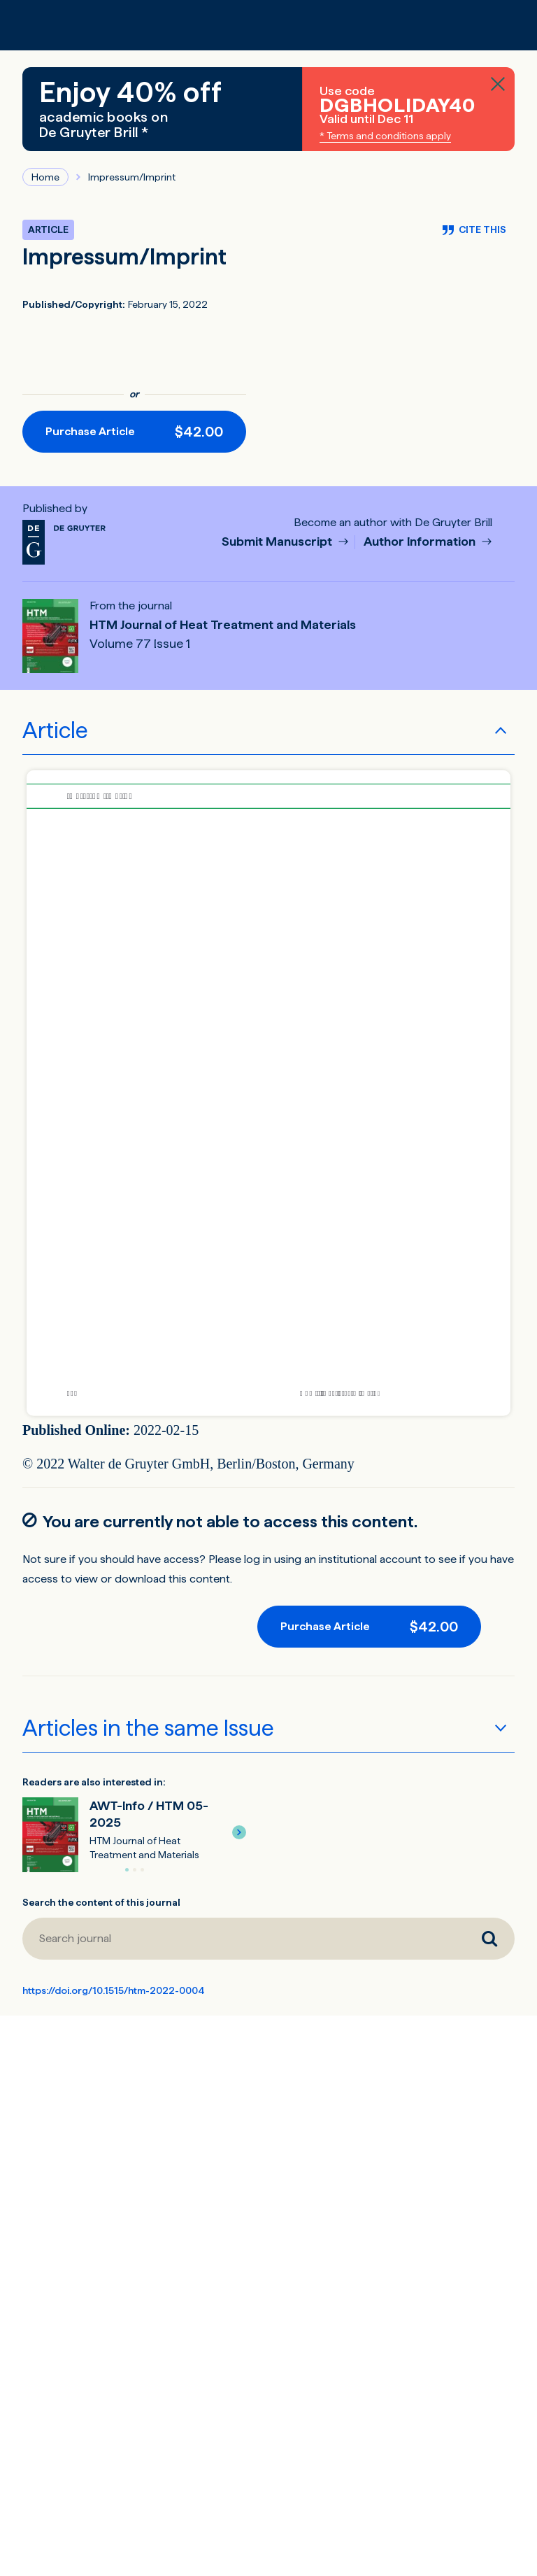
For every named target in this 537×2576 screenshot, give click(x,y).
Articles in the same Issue (148, 1728)
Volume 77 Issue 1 (140, 644)
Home (45, 177)
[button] (239, 1832)
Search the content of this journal (101, 1902)
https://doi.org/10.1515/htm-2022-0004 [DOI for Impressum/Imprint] (113, 1990)
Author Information (421, 542)
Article (55, 730)
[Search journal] (243, 1939)
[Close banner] (498, 84)
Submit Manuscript (278, 542)
